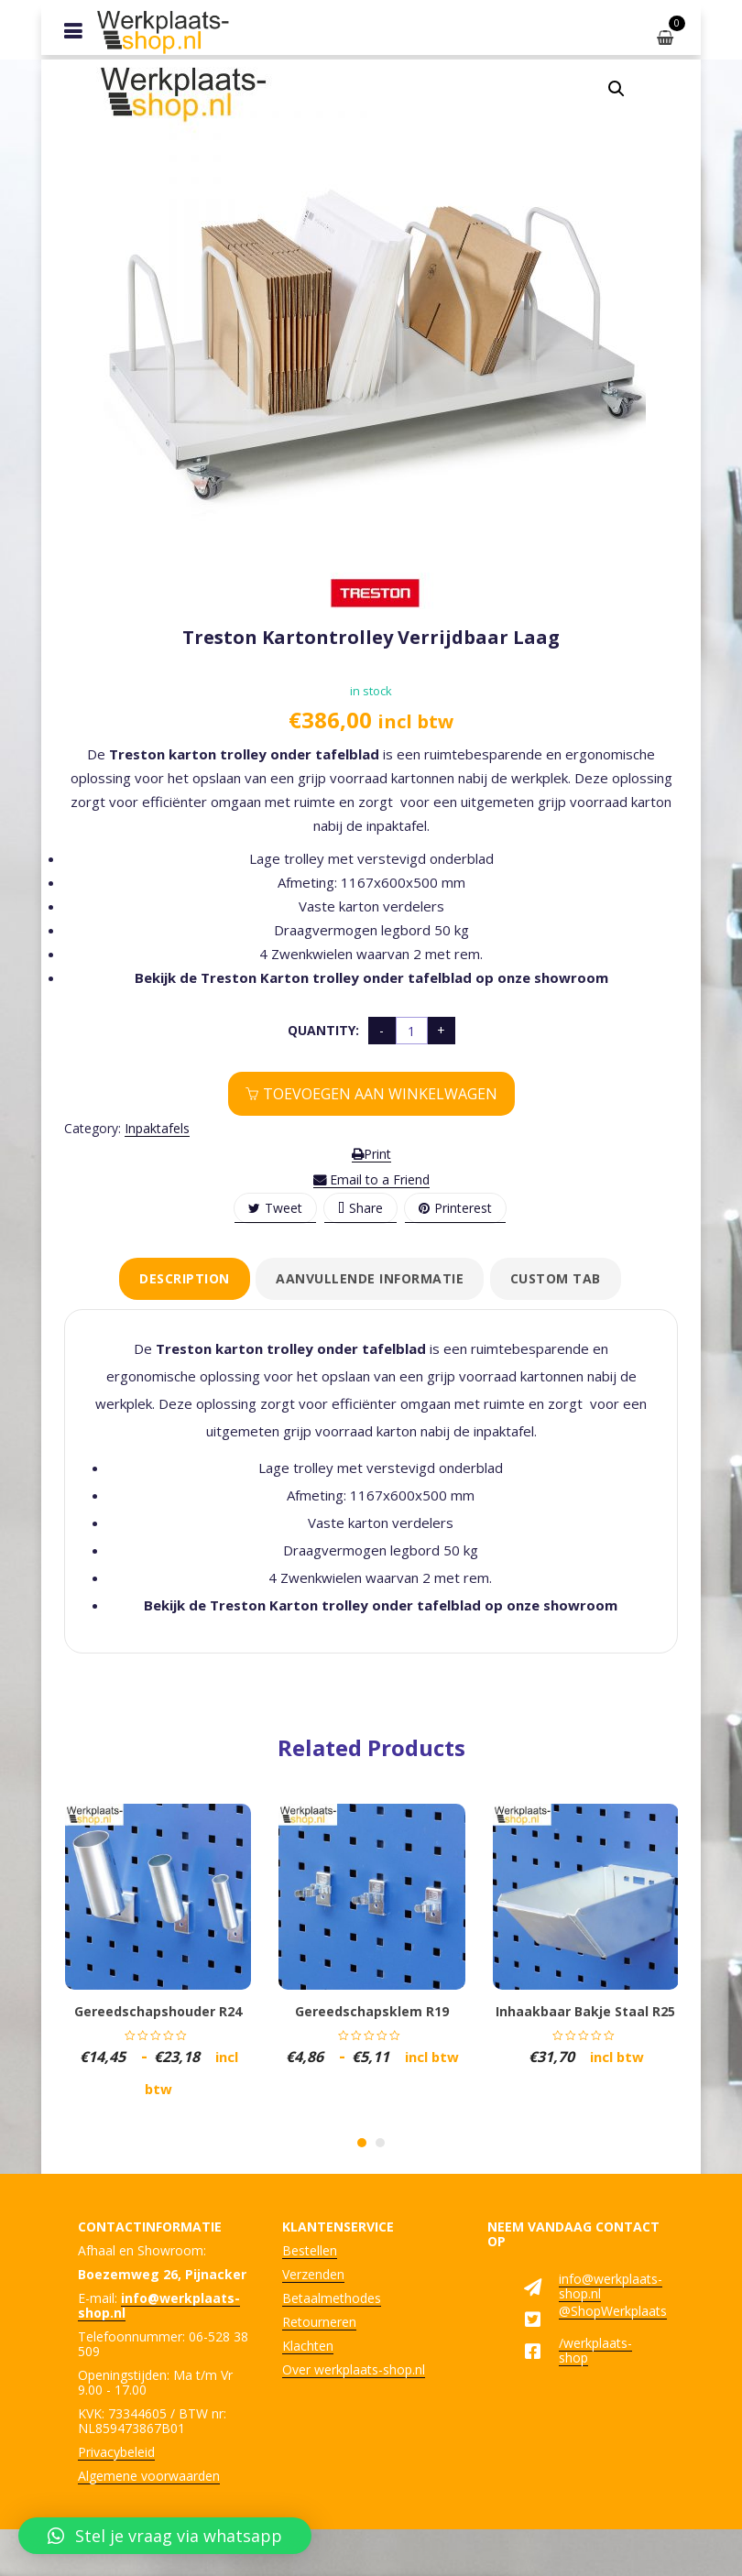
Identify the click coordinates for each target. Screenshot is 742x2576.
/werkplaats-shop (595, 2350)
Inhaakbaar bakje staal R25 (585, 2011)
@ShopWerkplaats (613, 2310)
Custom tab (555, 1278)
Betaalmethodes (331, 2298)
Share (360, 1208)
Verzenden (313, 2274)
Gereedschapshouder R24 (158, 2011)
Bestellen (309, 2250)
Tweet (275, 1208)
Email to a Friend (371, 1179)
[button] (616, 88)
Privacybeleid (116, 2452)
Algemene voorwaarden (149, 2475)
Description (184, 1278)
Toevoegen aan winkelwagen (380, 1094)
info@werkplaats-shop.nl (610, 2286)
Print (371, 1153)
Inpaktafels (157, 1128)
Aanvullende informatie (370, 1278)
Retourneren (319, 2321)
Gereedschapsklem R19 (372, 2011)
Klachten (307, 2345)
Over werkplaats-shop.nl (353, 2369)
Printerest (455, 1208)
